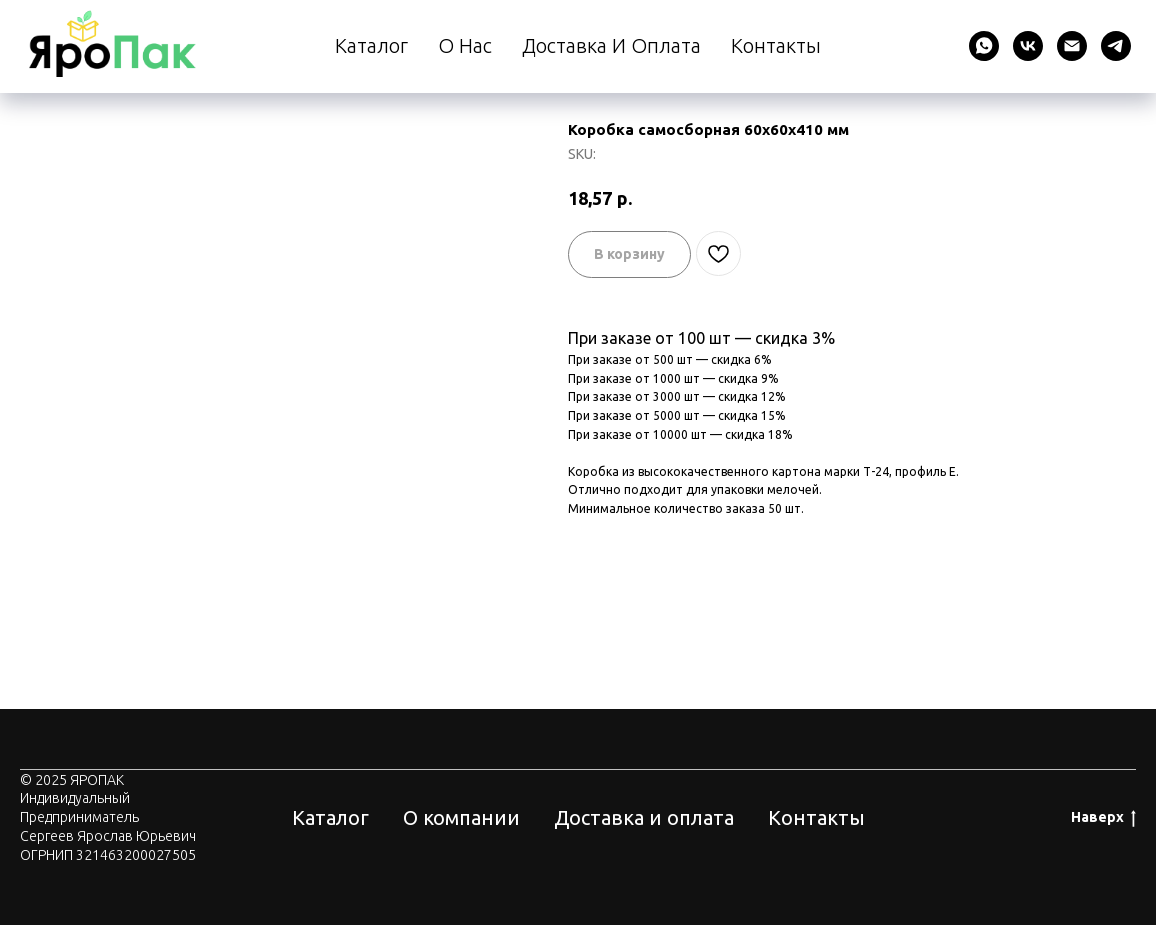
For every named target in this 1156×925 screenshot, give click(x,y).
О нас (465, 45)
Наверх (1103, 818)
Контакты (776, 45)
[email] (1072, 46)
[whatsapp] (984, 46)
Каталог (371, 45)
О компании (461, 817)
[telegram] (1116, 46)
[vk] (1028, 46)
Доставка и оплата (611, 45)
